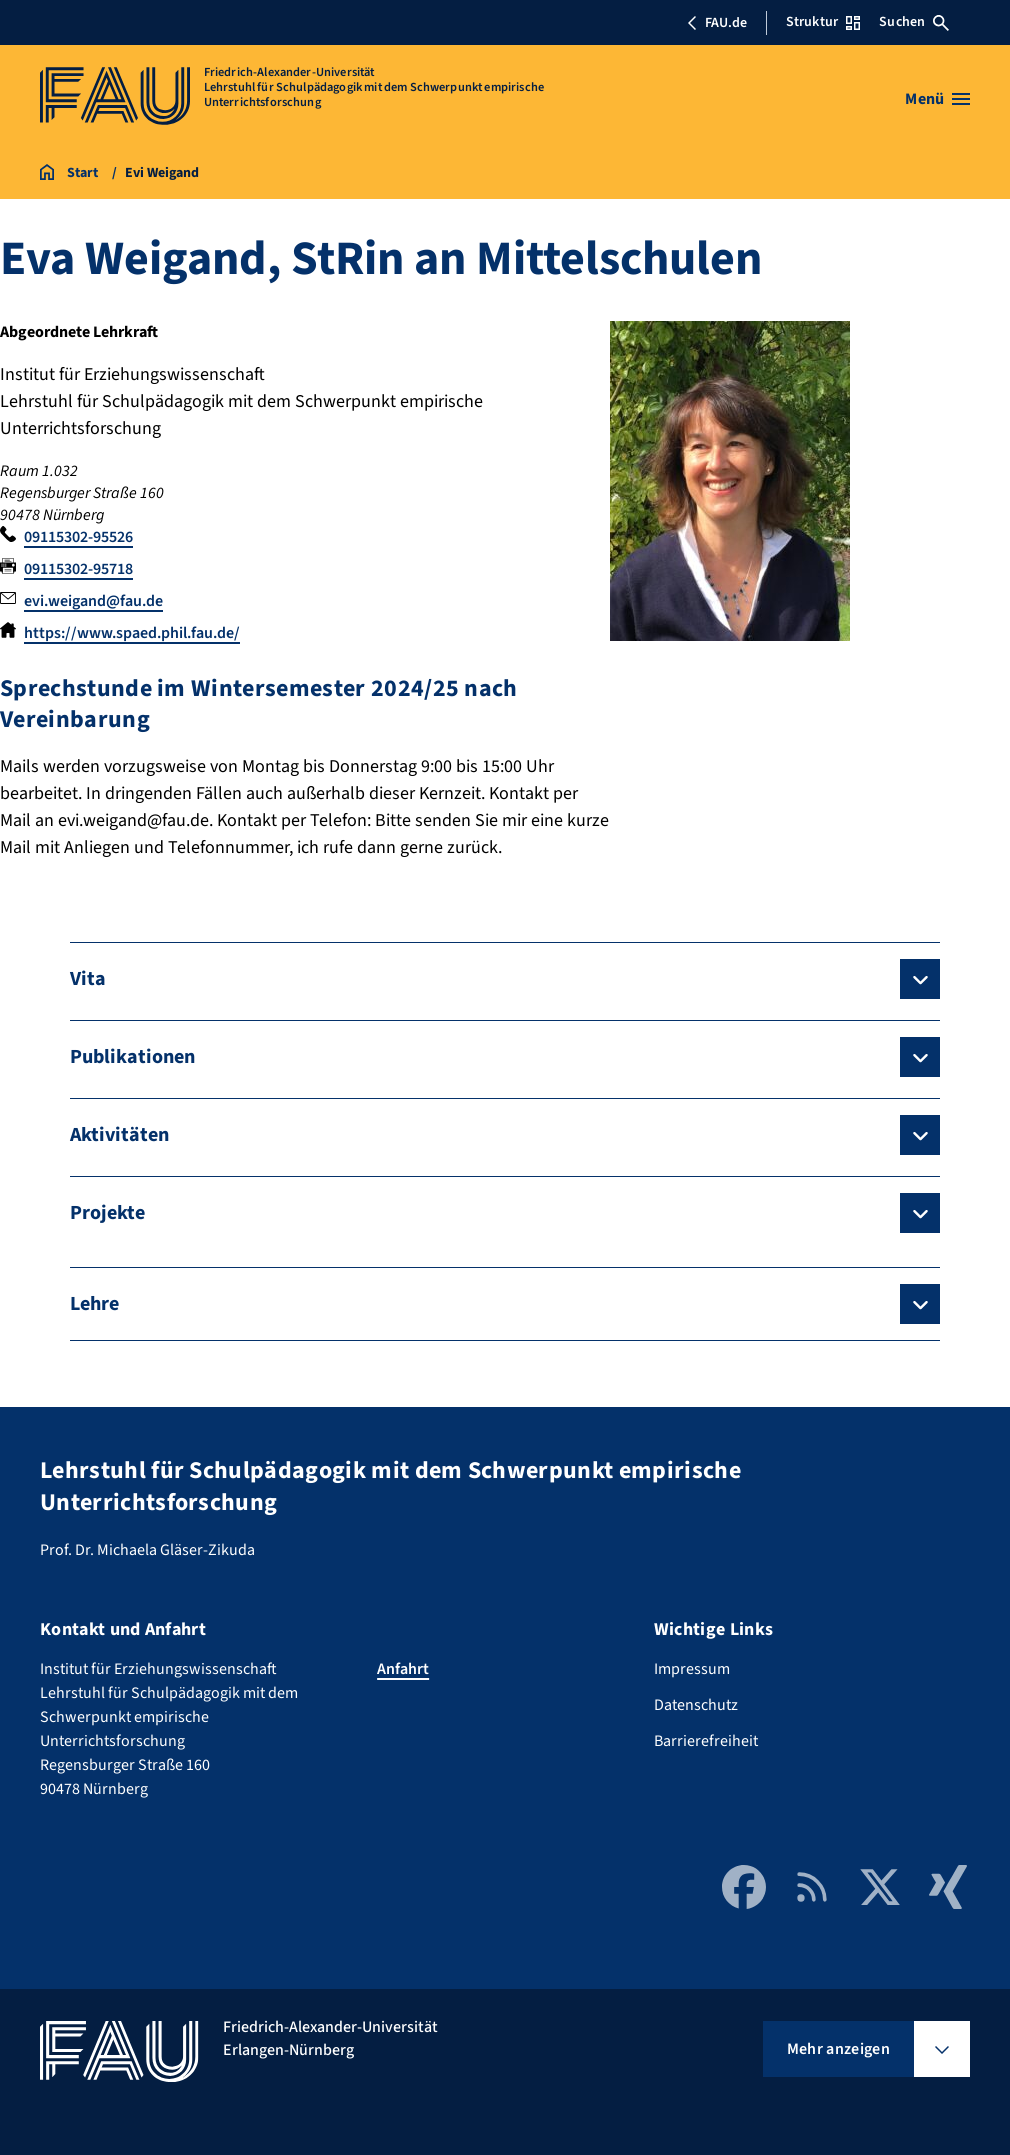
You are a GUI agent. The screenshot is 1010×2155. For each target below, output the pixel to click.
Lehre (94, 1304)
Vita (88, 979)
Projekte (107, 1213)
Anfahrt (403, 1669)
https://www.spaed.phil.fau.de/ (132, 633)
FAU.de (717, 23)
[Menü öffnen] (937, 99)
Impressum (692, 1669)
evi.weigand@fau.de (93, 601)
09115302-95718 (78, 569)
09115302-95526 (78, 537)
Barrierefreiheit (706, 1741)
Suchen (914, 22)
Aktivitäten (119, 1135)
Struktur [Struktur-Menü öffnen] (823, 22)
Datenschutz (696, 1705)
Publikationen (132, 1057)
